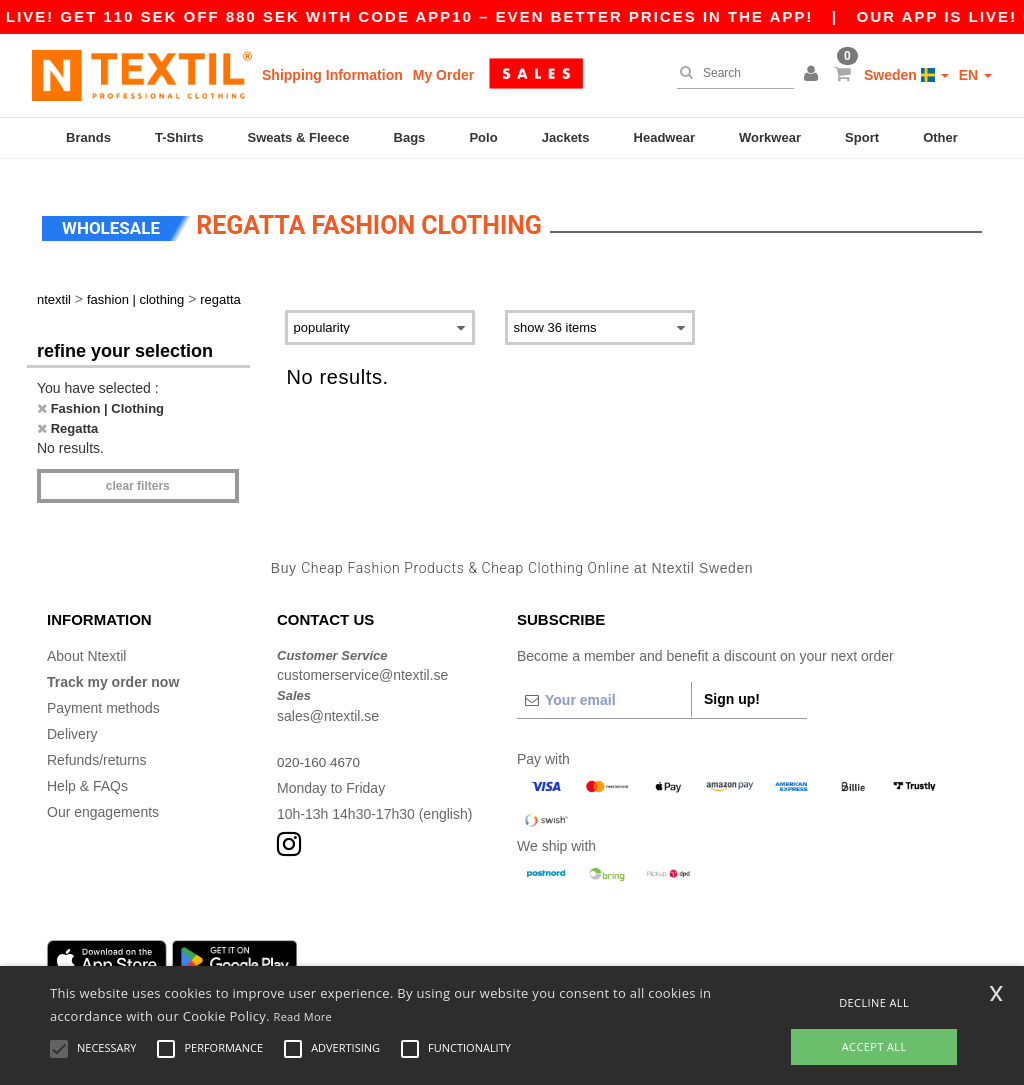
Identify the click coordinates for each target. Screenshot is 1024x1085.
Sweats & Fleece (299, 137)
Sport (862, 137)
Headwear (664, 137)
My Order (443, 75)
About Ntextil (86, 643)
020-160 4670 (320, 749)
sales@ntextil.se (328, 703)
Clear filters (138, 474)
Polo (483, 137)
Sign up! (732, 686)
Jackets (566, 137)
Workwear (770, 137)
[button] (814, 75)
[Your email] (604, 687)
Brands (88, 137)
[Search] (730, 73)
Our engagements (103, 799)
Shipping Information (332, 75)
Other (940, 137)
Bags (410, 137)
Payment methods (103, 695)
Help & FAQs (87, 773)
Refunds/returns (97, 747)
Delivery (72, 721)
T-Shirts (179, 137)
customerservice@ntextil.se (362, 663)
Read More (303, 1016)
